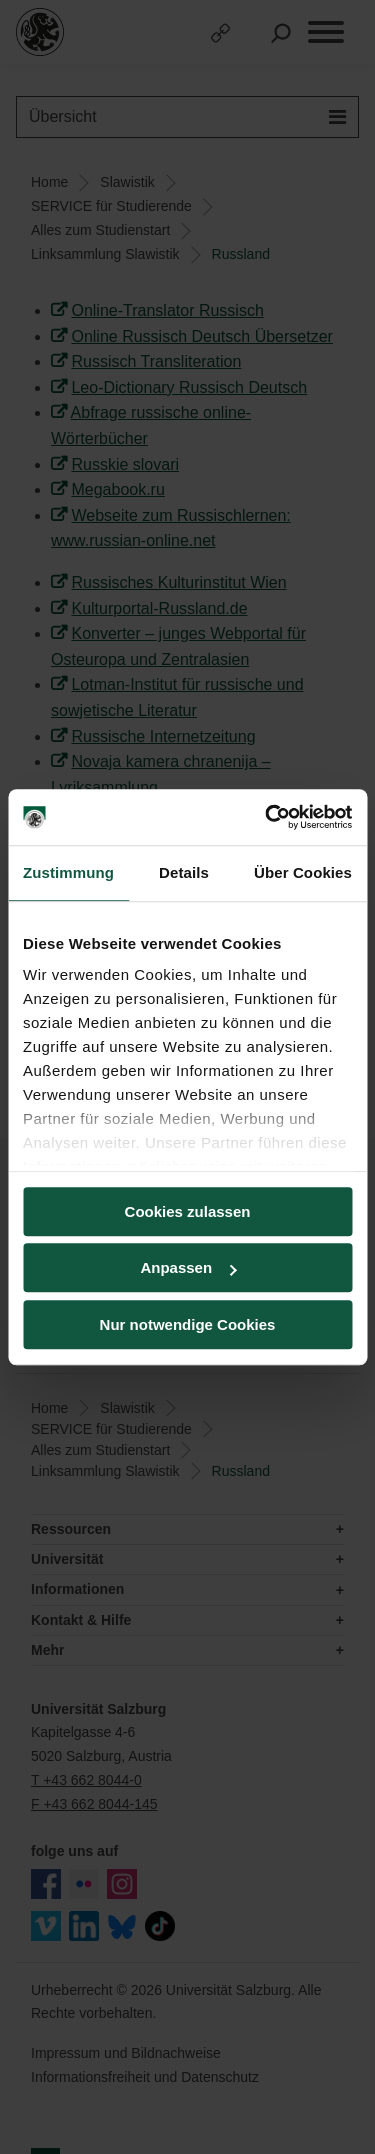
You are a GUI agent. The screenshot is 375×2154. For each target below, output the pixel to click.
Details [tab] (184, 872)
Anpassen (188, 1267)
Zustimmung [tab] (68, 872)
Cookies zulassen (188, 1211)
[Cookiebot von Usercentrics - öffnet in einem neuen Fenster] (267, 817)
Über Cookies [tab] (303, 872)
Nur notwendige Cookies (188, 1324)
